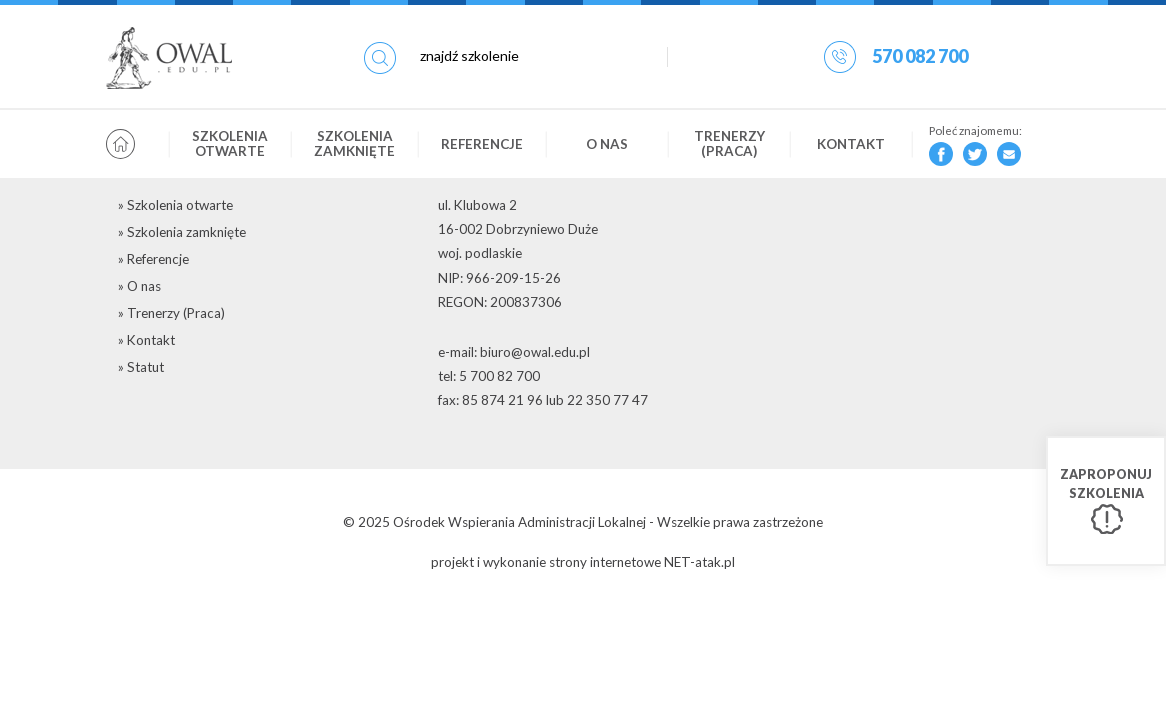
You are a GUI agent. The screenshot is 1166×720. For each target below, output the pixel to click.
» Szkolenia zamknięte (182, 232)
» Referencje (153, 259)
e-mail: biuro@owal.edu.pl (514, 352)
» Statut (141, 367)
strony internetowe (605, 562)
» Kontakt (146, 340)
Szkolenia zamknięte (354, 143)
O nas (607, 144)
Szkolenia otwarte (230, 143)
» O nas (139, 286)
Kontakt (851, 144)
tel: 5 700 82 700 (489, 376)
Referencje (482, 144)
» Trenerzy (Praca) (171, 313)
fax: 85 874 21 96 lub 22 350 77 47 (543, 400)
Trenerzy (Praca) (729, 143)
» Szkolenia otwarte (175, 205)
